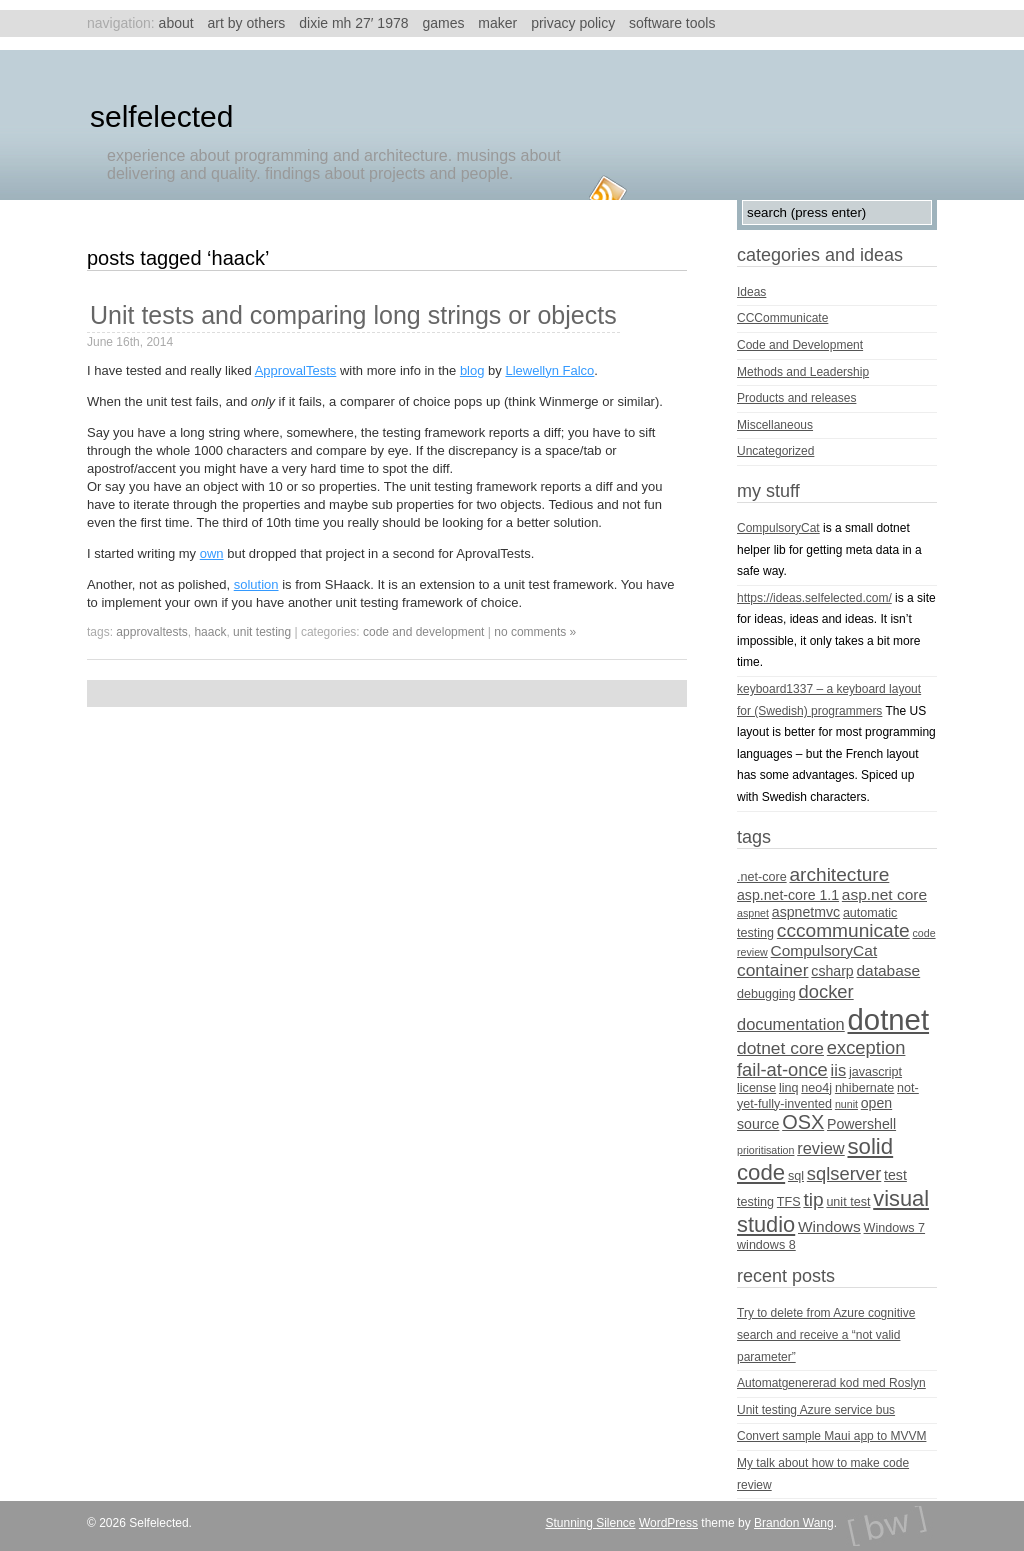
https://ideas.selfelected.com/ (814, 598)
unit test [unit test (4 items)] (848, 1202)
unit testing (262, 632)
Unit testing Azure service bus (816, 1410)
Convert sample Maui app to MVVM (831, 1436)
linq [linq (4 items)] (789, 1088)
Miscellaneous (775, 425)
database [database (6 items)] (889, 970)
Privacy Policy (573, 23)
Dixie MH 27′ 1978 (353, 23)
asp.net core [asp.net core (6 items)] (884, 894)
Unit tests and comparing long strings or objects (353, 315)
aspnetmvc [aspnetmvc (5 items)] (806, 912)
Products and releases (796, 398)
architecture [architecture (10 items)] (839, 874)
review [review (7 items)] (820, 1148)
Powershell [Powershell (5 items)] (861, 1124)
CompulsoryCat (778, 528)
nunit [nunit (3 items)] (846, 1104)
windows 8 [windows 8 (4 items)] (766, 1245)
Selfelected (161, 116)
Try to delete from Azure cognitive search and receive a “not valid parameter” (826, 1334)
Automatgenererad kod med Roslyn (831, 1383)
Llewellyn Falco (549, 370)
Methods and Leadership (803, 372)
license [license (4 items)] (756, 1088)
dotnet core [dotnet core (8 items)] (780, 1048)
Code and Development (423, 632)
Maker (497, 23)
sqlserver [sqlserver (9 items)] (844, 1173)
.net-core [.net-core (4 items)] (762, 877)
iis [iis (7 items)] (839, 1070)
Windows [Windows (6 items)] (829, 1226)
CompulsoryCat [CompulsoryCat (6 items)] (824, 950)
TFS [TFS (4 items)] (789, 1202)
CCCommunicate (782, 318)
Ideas (751, 292)
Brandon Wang (794, 1523)
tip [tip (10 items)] (813, 1199)
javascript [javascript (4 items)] (875, 1072)
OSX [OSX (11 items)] (803, 1122)
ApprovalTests (296, 370)
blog (472, 370)
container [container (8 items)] (773, 970)
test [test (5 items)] (895, 1175)
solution (256, 584)
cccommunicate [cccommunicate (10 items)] (843, 930)
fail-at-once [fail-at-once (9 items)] (782, 1069)
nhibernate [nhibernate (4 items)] (864, 1088)
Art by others (247, 23)
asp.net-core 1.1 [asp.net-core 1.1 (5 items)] (788, 895)
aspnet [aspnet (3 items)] (753, 913)
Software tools (672, 23)
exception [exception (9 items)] (866, 1047)
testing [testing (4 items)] (755, 1202)
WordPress (668, 1523)
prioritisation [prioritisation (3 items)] (765, 1150)
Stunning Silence (590, 1523)
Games (443, 23)
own (212, 553)
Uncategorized (775, 451)
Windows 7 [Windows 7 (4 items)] (895, 1228)
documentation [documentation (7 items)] (791, 1024)
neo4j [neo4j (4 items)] (816, 1088)
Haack (210, 632)
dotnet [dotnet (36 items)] (889, 1019)
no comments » (535, 632)
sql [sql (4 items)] (796, 1176)
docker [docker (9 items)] (826, 991)
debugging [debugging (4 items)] (766, 994)
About (176, 23)
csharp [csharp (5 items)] (832, 971)
